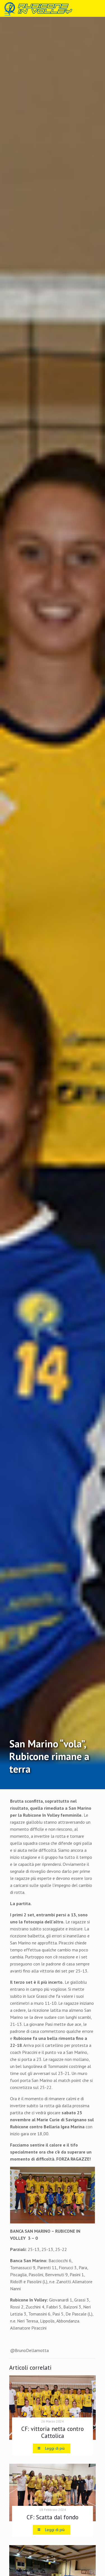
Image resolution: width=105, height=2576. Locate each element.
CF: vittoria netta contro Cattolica (52, 2432)
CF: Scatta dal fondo (52, 2517)
